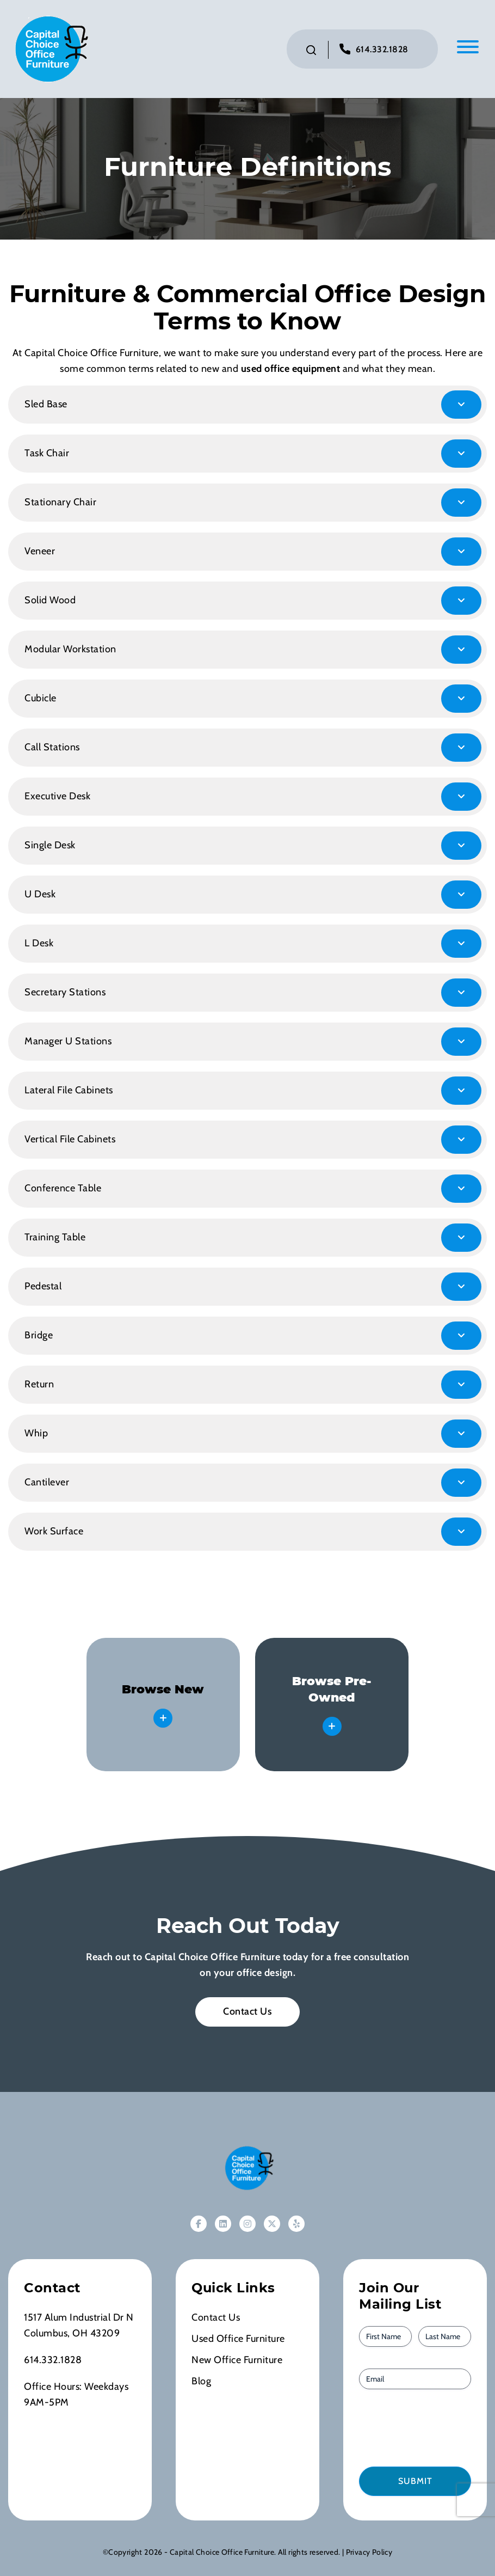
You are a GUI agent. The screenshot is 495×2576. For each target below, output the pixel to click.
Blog (201, 2381)
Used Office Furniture (238, 2339)
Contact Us (247, 2011)
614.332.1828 (382, 49)
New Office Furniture (236, 2360)
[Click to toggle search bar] (311, 50)
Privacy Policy (369, 2552)
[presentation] (421, 2427)
